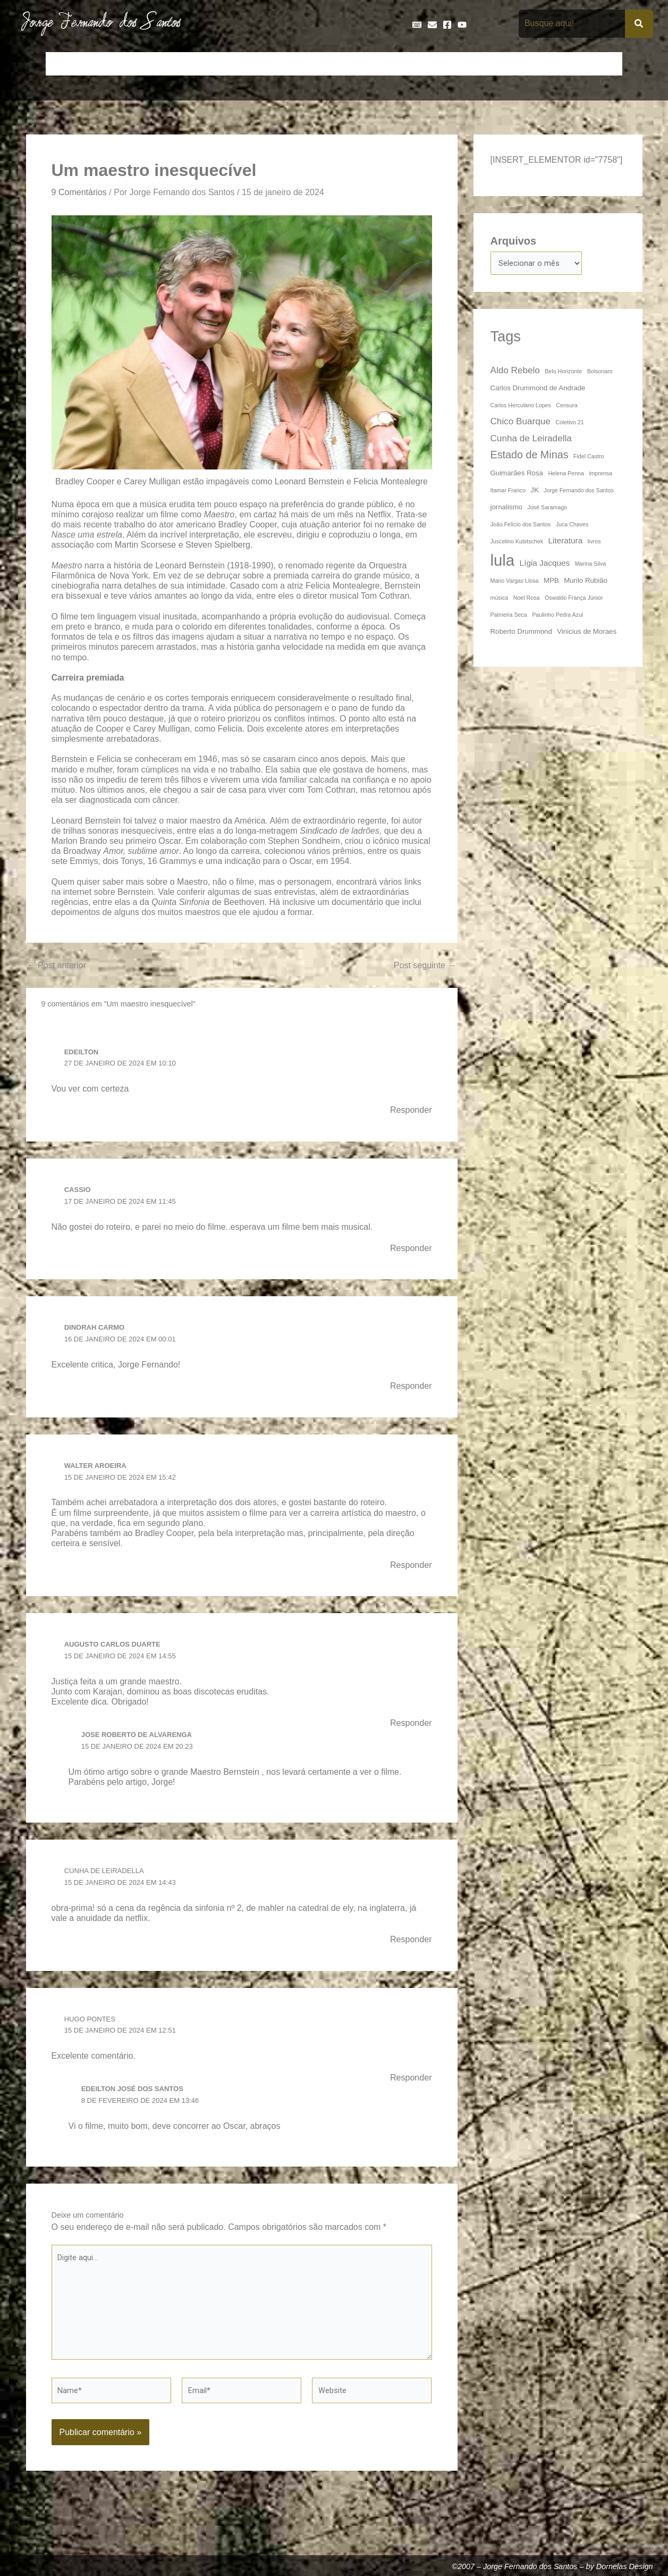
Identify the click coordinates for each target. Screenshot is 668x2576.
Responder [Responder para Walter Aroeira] (409, 1570)
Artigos (100, 64)
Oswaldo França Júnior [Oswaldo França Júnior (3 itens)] (574, 599)
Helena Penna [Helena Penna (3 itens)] (566, 475)
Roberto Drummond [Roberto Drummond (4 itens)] (521, 633)
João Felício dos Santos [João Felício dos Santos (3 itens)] (521, 526)
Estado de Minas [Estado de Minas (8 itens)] (530, 456)
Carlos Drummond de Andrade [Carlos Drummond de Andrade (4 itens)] (538, 389)
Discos (305, 64)
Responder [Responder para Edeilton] (409, 1112)
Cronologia (259, 64)
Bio (133, 64)
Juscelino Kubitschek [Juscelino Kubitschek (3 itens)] (517, 543)
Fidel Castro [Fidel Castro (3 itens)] (588, 458)
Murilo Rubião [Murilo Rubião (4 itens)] (585, 582)
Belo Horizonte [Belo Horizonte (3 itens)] (563, 373)
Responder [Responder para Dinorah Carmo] (409, 1390)
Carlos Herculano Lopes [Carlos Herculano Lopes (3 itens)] (521, 407)
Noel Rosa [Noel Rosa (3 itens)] (526, 599)
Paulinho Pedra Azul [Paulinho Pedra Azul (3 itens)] (557, 616)
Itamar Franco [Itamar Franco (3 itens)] (508, 492)
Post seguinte (421, 967)
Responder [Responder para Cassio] (409, 1251)
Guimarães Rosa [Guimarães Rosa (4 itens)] (517, 475)
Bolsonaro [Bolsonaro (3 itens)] (600, 373)
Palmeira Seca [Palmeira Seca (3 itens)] (509, 616)
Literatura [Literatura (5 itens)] (565, 542)
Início (63, 64)
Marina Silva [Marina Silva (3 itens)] (590, 565)
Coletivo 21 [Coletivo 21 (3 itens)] (569, 424)
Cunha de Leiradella (107, 1878)
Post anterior (59, 967)
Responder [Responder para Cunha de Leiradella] (409, 1947)
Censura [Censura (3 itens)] (566, 407)
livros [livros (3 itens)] (594, 543)
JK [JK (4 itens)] (534, 492)
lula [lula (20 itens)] (503, 561)
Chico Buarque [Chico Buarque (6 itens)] (521, 422)
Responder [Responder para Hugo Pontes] (409, 2086)
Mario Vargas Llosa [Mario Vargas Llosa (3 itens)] (515, 582)
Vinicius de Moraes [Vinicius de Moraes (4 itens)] (586, 633)
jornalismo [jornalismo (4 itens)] (506, 509)
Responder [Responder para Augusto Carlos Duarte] (409, 1730)
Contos (167, 64)
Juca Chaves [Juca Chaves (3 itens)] (572, 526)
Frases (398, 64)
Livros (477, 64)
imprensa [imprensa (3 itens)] (600, 475)
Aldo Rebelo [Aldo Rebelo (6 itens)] (515, 371)
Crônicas (210, 64)
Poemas (563, 64)
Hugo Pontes (92, 2027)
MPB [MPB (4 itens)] (551, 582)
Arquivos (514, 241)
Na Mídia (518, 64)
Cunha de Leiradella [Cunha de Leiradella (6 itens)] (531, 439)
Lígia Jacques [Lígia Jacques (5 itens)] (545, 564)
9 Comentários (82, 192)
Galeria (438, 64)
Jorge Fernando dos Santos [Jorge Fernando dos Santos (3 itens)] (579, 492)
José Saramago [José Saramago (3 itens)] (547, 509)
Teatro (603, 64)
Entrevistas (351, 64)
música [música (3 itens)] (500, 599)
